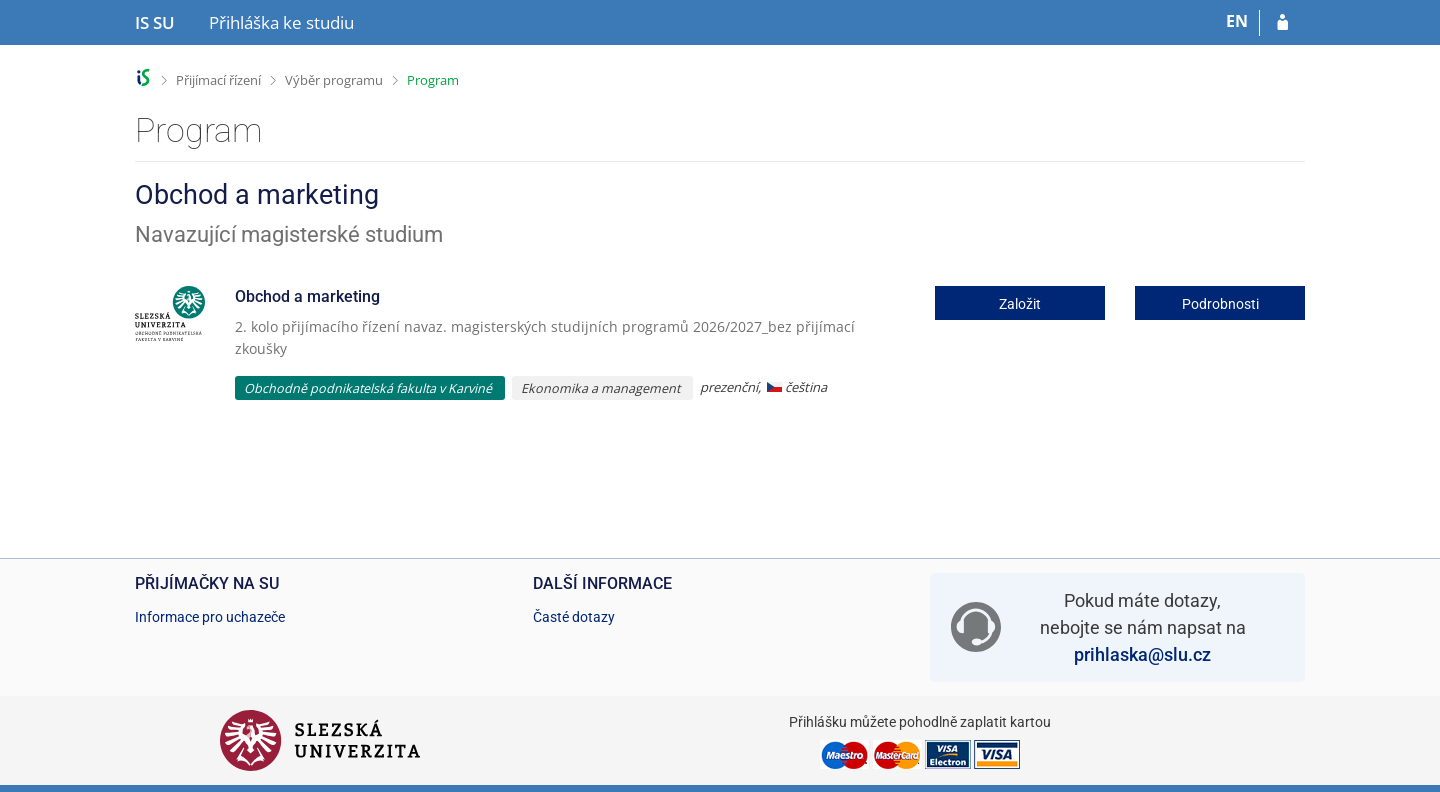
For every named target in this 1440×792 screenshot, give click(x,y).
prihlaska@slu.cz (1142, 654)
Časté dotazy (574, 617)
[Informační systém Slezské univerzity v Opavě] (155, 23)
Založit (1020, 304)
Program (433, 80)
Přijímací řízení (218, 80)
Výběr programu (334, 80)
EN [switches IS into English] (1237, 21)
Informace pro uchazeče (210, 617)
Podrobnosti (1220, 304)
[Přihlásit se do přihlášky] (1282, 23)
